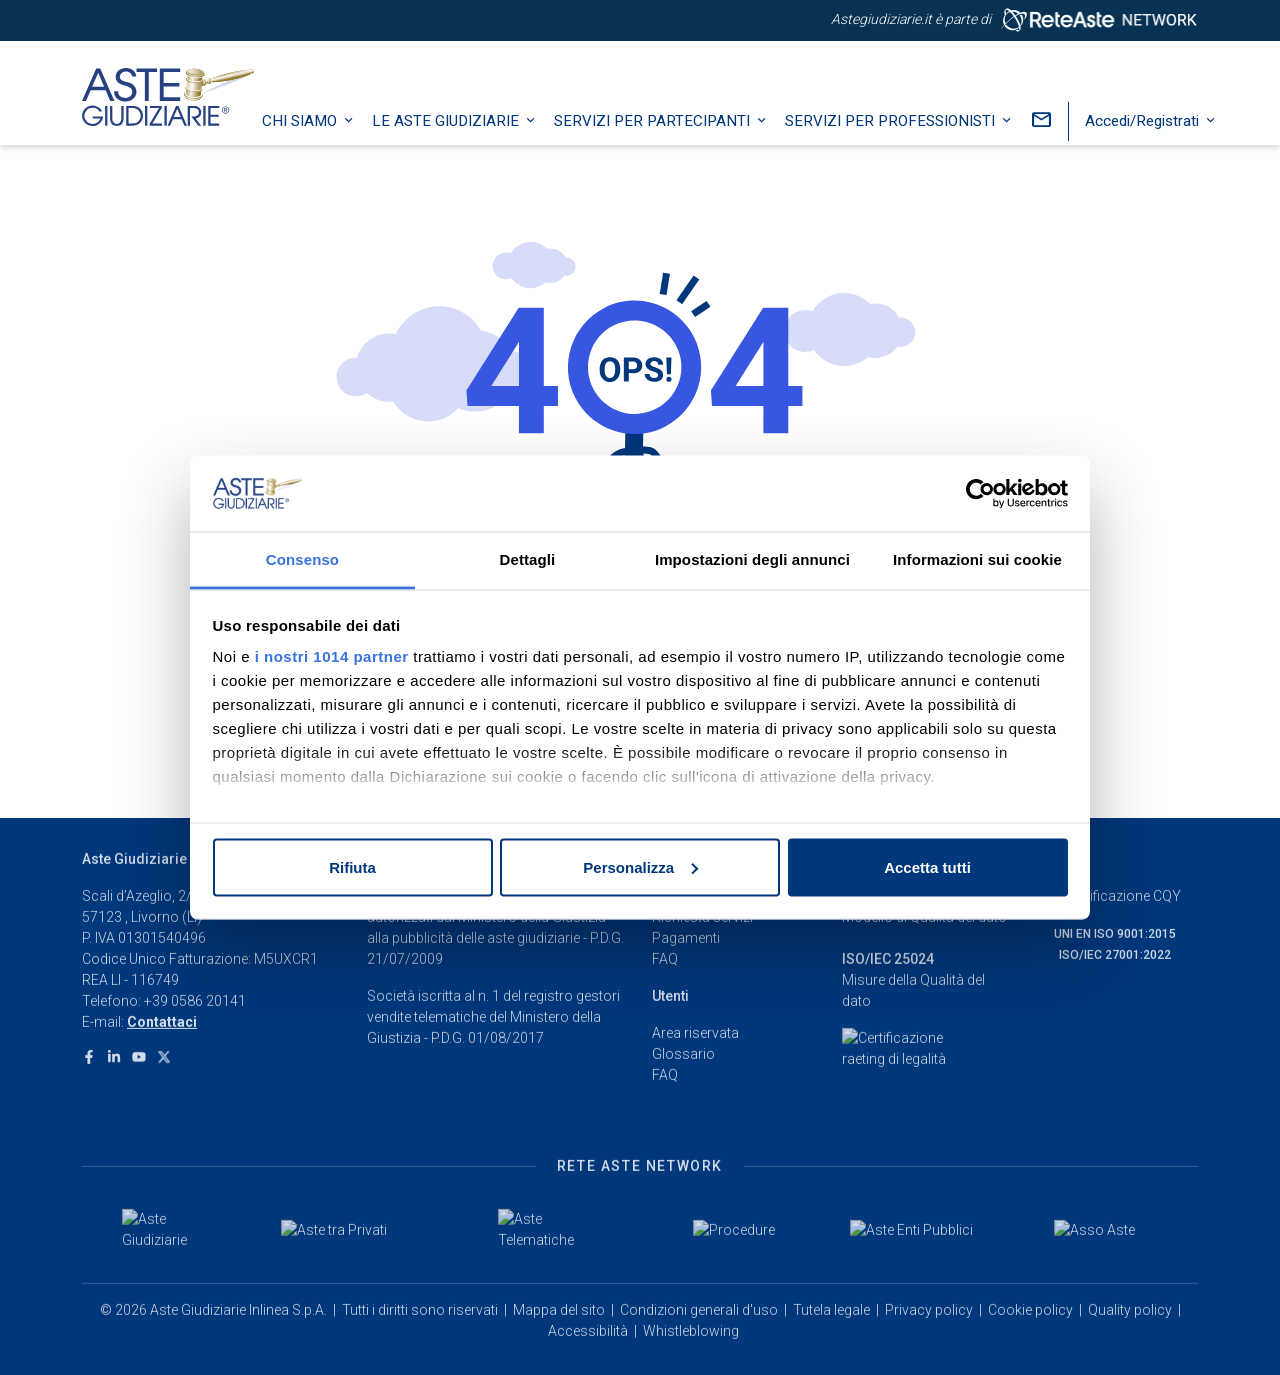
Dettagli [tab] (528, 559)
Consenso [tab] (302, 559)
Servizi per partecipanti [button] (666, 135)
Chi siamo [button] (313, 135)
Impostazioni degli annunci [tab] (752, 559)
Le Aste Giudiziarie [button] (459, 135)
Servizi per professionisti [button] (904, 135)
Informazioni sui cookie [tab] (977, 559)
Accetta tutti (927, 866)
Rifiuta (352, 866)
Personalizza (640, 866)
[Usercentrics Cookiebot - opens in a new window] (980, 494)
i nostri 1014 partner (332, 656)
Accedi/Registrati (1156, 135)
